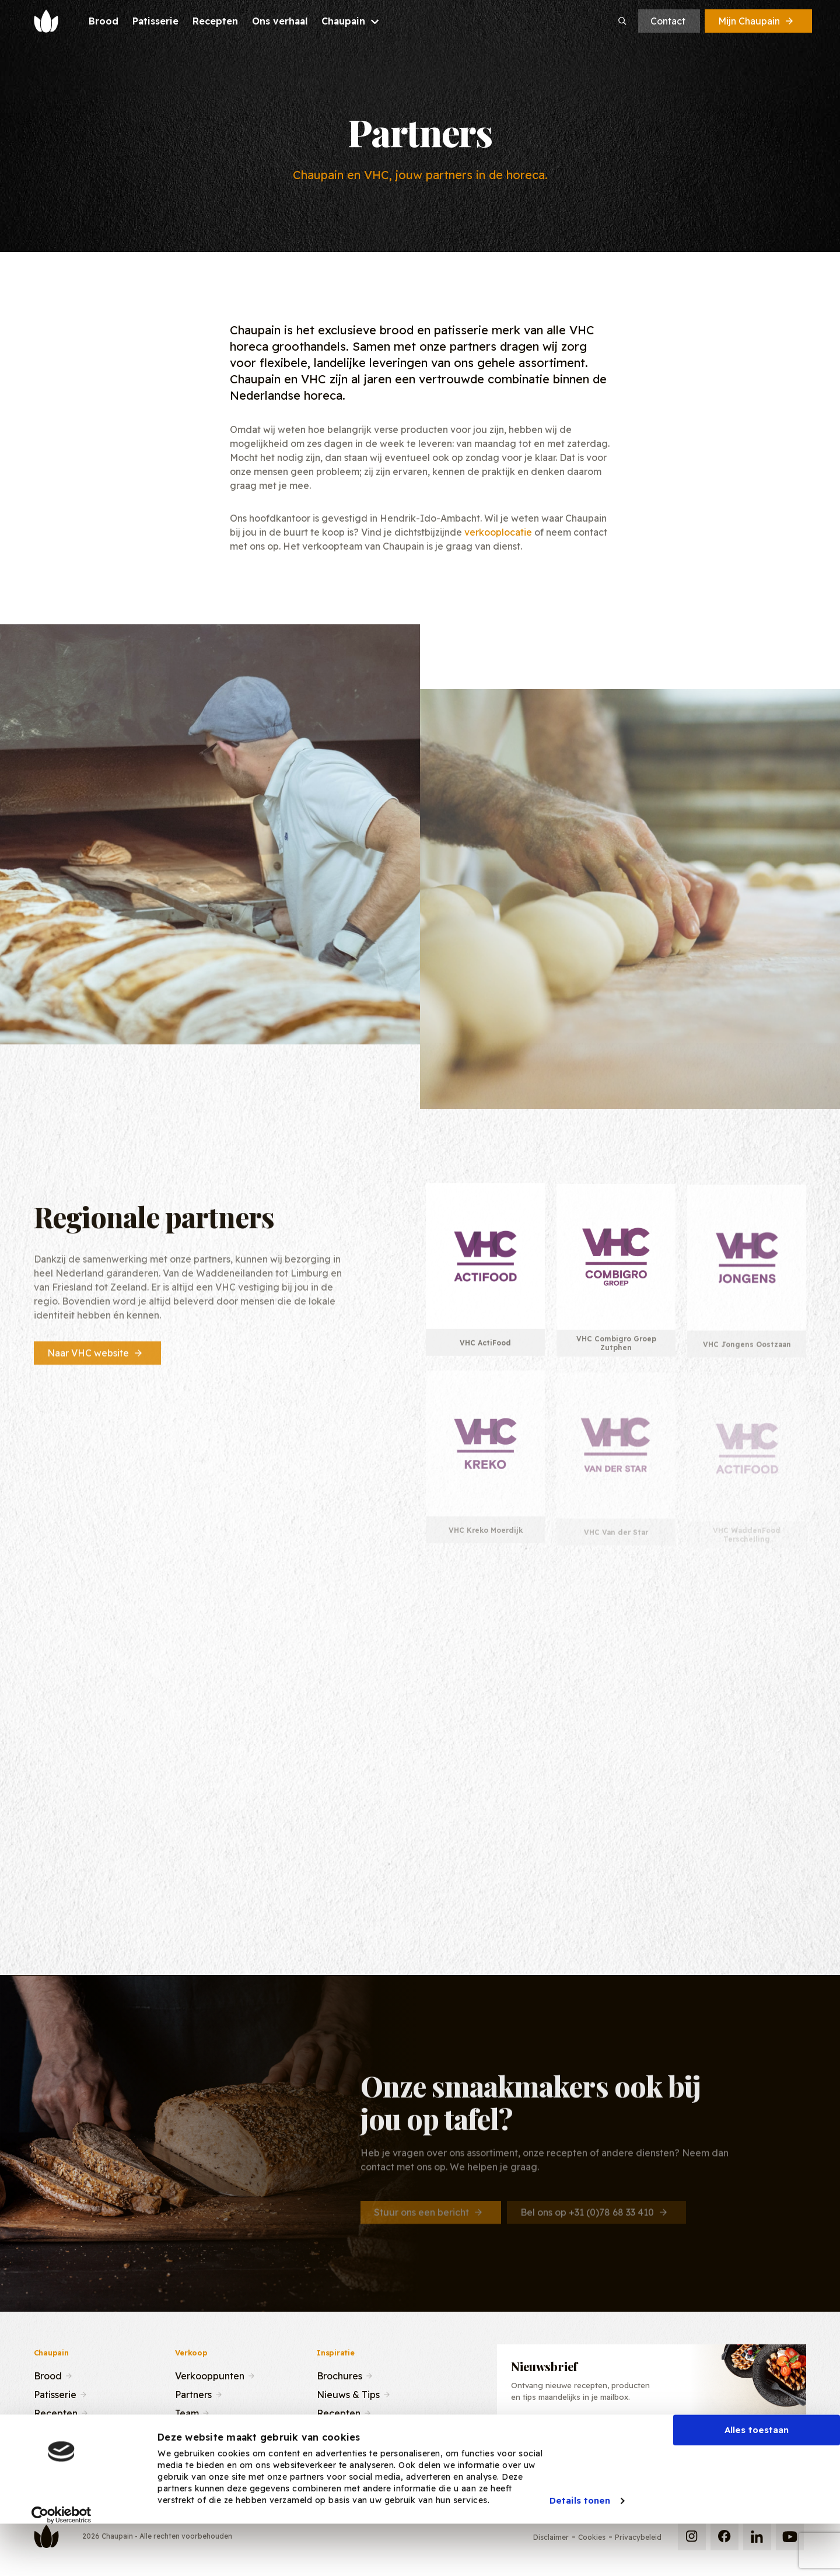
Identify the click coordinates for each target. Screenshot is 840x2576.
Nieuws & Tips (348, 2393)
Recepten (56, 2412)
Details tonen (580, 2543)
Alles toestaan (756, 2473)
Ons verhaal (60, 2430)
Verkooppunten (209, 2374)
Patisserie (55, 2393)
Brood (48, 2374)
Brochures (339, 2374)
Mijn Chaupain (756, 21)
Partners (193, 2393)
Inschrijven (740, 2440)
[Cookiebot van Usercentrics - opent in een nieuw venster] (61, 2558)
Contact (667, 21)
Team (187, 2412)
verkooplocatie (498, 532)
